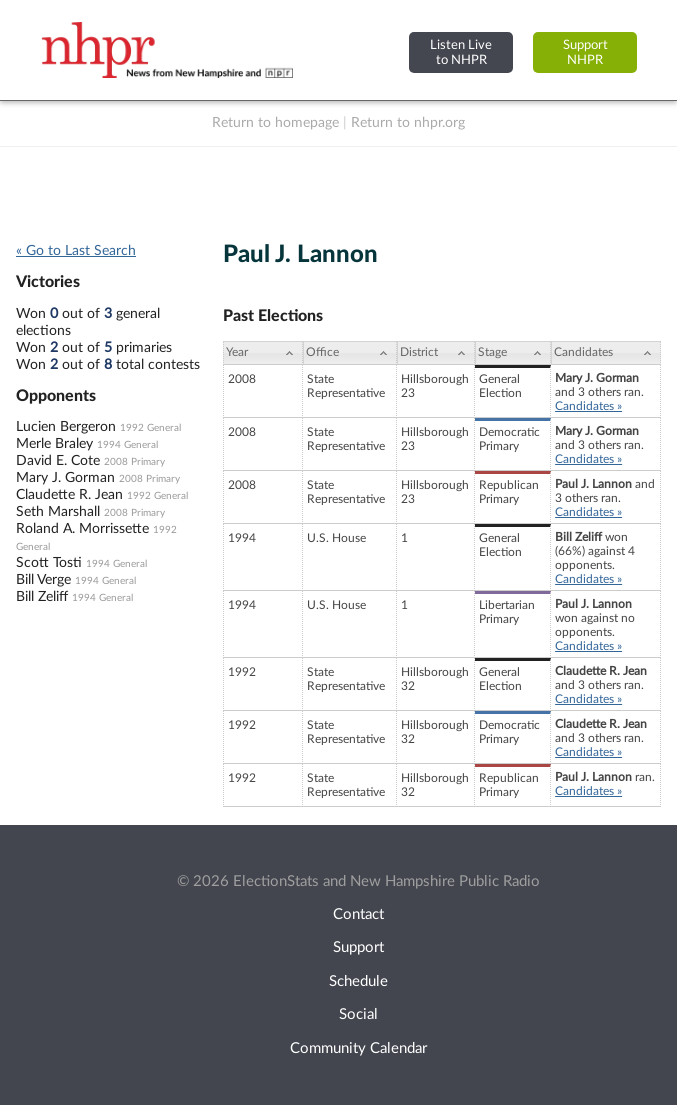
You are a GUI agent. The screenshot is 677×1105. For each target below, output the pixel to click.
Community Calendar (358, 1048)
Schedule (358, 981)
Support (358, 947)
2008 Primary (134, 462)
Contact (358, 914)
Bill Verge (43, 580)
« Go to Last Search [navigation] (76, 251)
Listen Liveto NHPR (461, 52)
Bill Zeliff (42, 597)
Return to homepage (275, 123)
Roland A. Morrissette (82, 529)
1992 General (150, 428)
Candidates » (588, 406)
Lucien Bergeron (66, 427)
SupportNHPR (585, 52)
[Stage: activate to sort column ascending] (513, 353)
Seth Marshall (58, 512)
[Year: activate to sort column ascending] (263, 353)
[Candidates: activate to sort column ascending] (606, 353)
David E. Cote (58, 461)
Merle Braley (54, 444)
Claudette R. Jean (69, 495)
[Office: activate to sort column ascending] (350, 353)
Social (358, 1014)
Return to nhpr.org (408, 123)
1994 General (127, 445)
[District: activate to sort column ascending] (436, 353)
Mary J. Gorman (65, 478)
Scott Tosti (49, 563)
